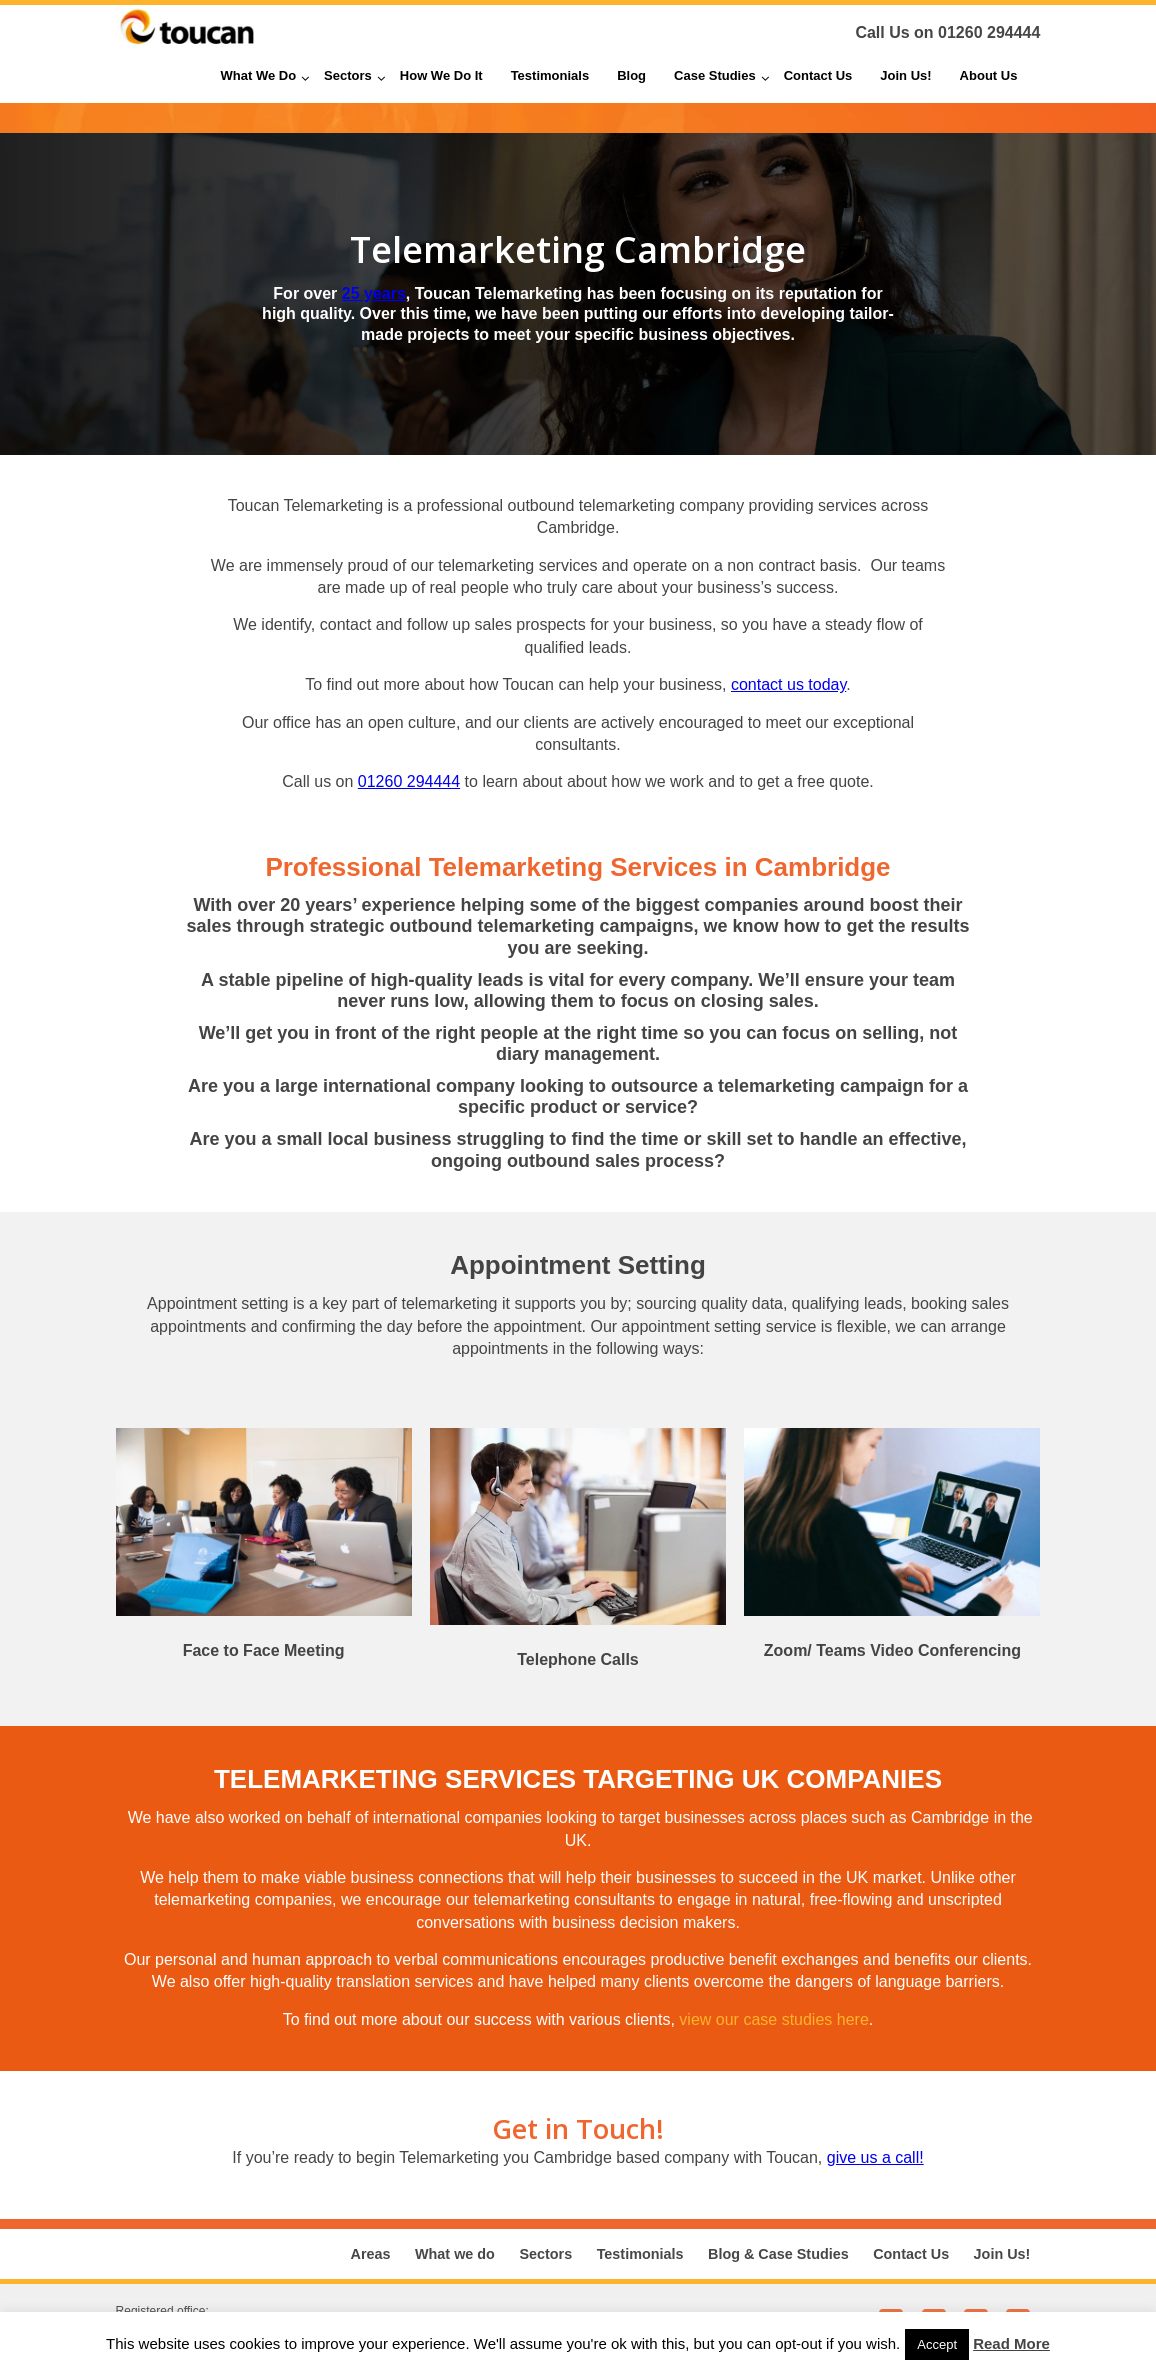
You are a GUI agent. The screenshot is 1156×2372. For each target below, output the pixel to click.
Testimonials (640, 2254)
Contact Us (911, 2254)
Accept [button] (937, 2344)
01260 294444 (989, 32)
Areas (371, 2254)
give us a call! (875, 2157)
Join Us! (1002, 2254)
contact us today (788, 684)
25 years (374, 293)
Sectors (545, 2254)
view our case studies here (773, 2019)
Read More (1011, 2343)
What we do (455, 2254)
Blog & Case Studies (778, 2254)
